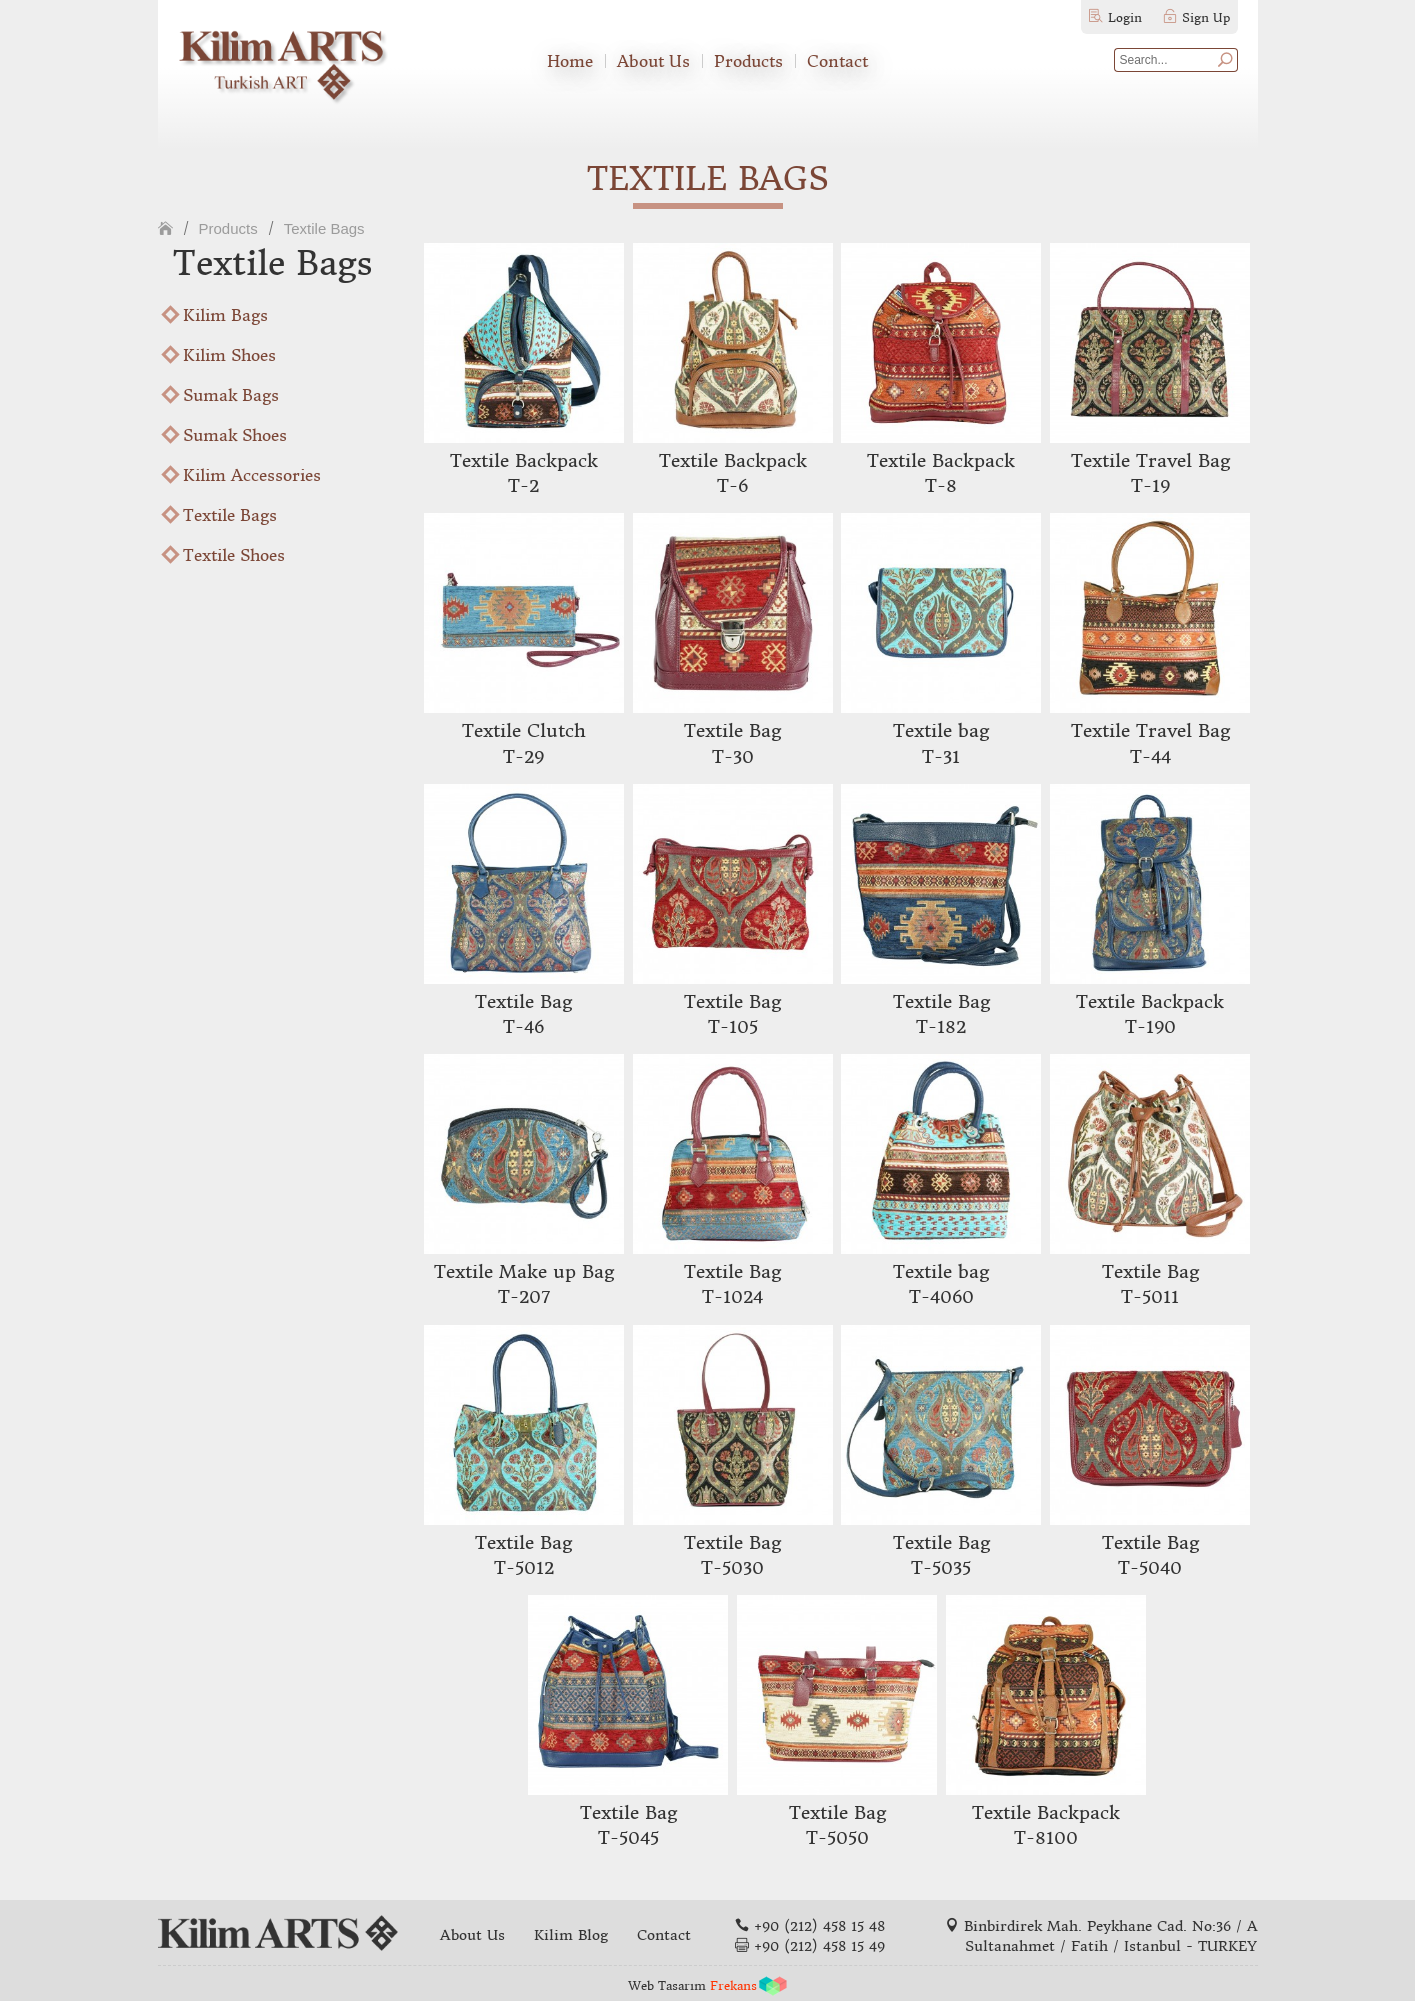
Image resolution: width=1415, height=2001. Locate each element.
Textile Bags (324, 228)
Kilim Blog (571, 1935)
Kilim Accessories (252, 475)
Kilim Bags (225, 315)
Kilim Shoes (229, 355)
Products (748, 61)
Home (570, 61)
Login (1125, 17)
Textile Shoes (234, 555)
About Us (653, 61)
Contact (837, 61)
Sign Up (1206, 17)
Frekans (733, 1985)
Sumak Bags (231, 395)
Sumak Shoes (235, 435)
